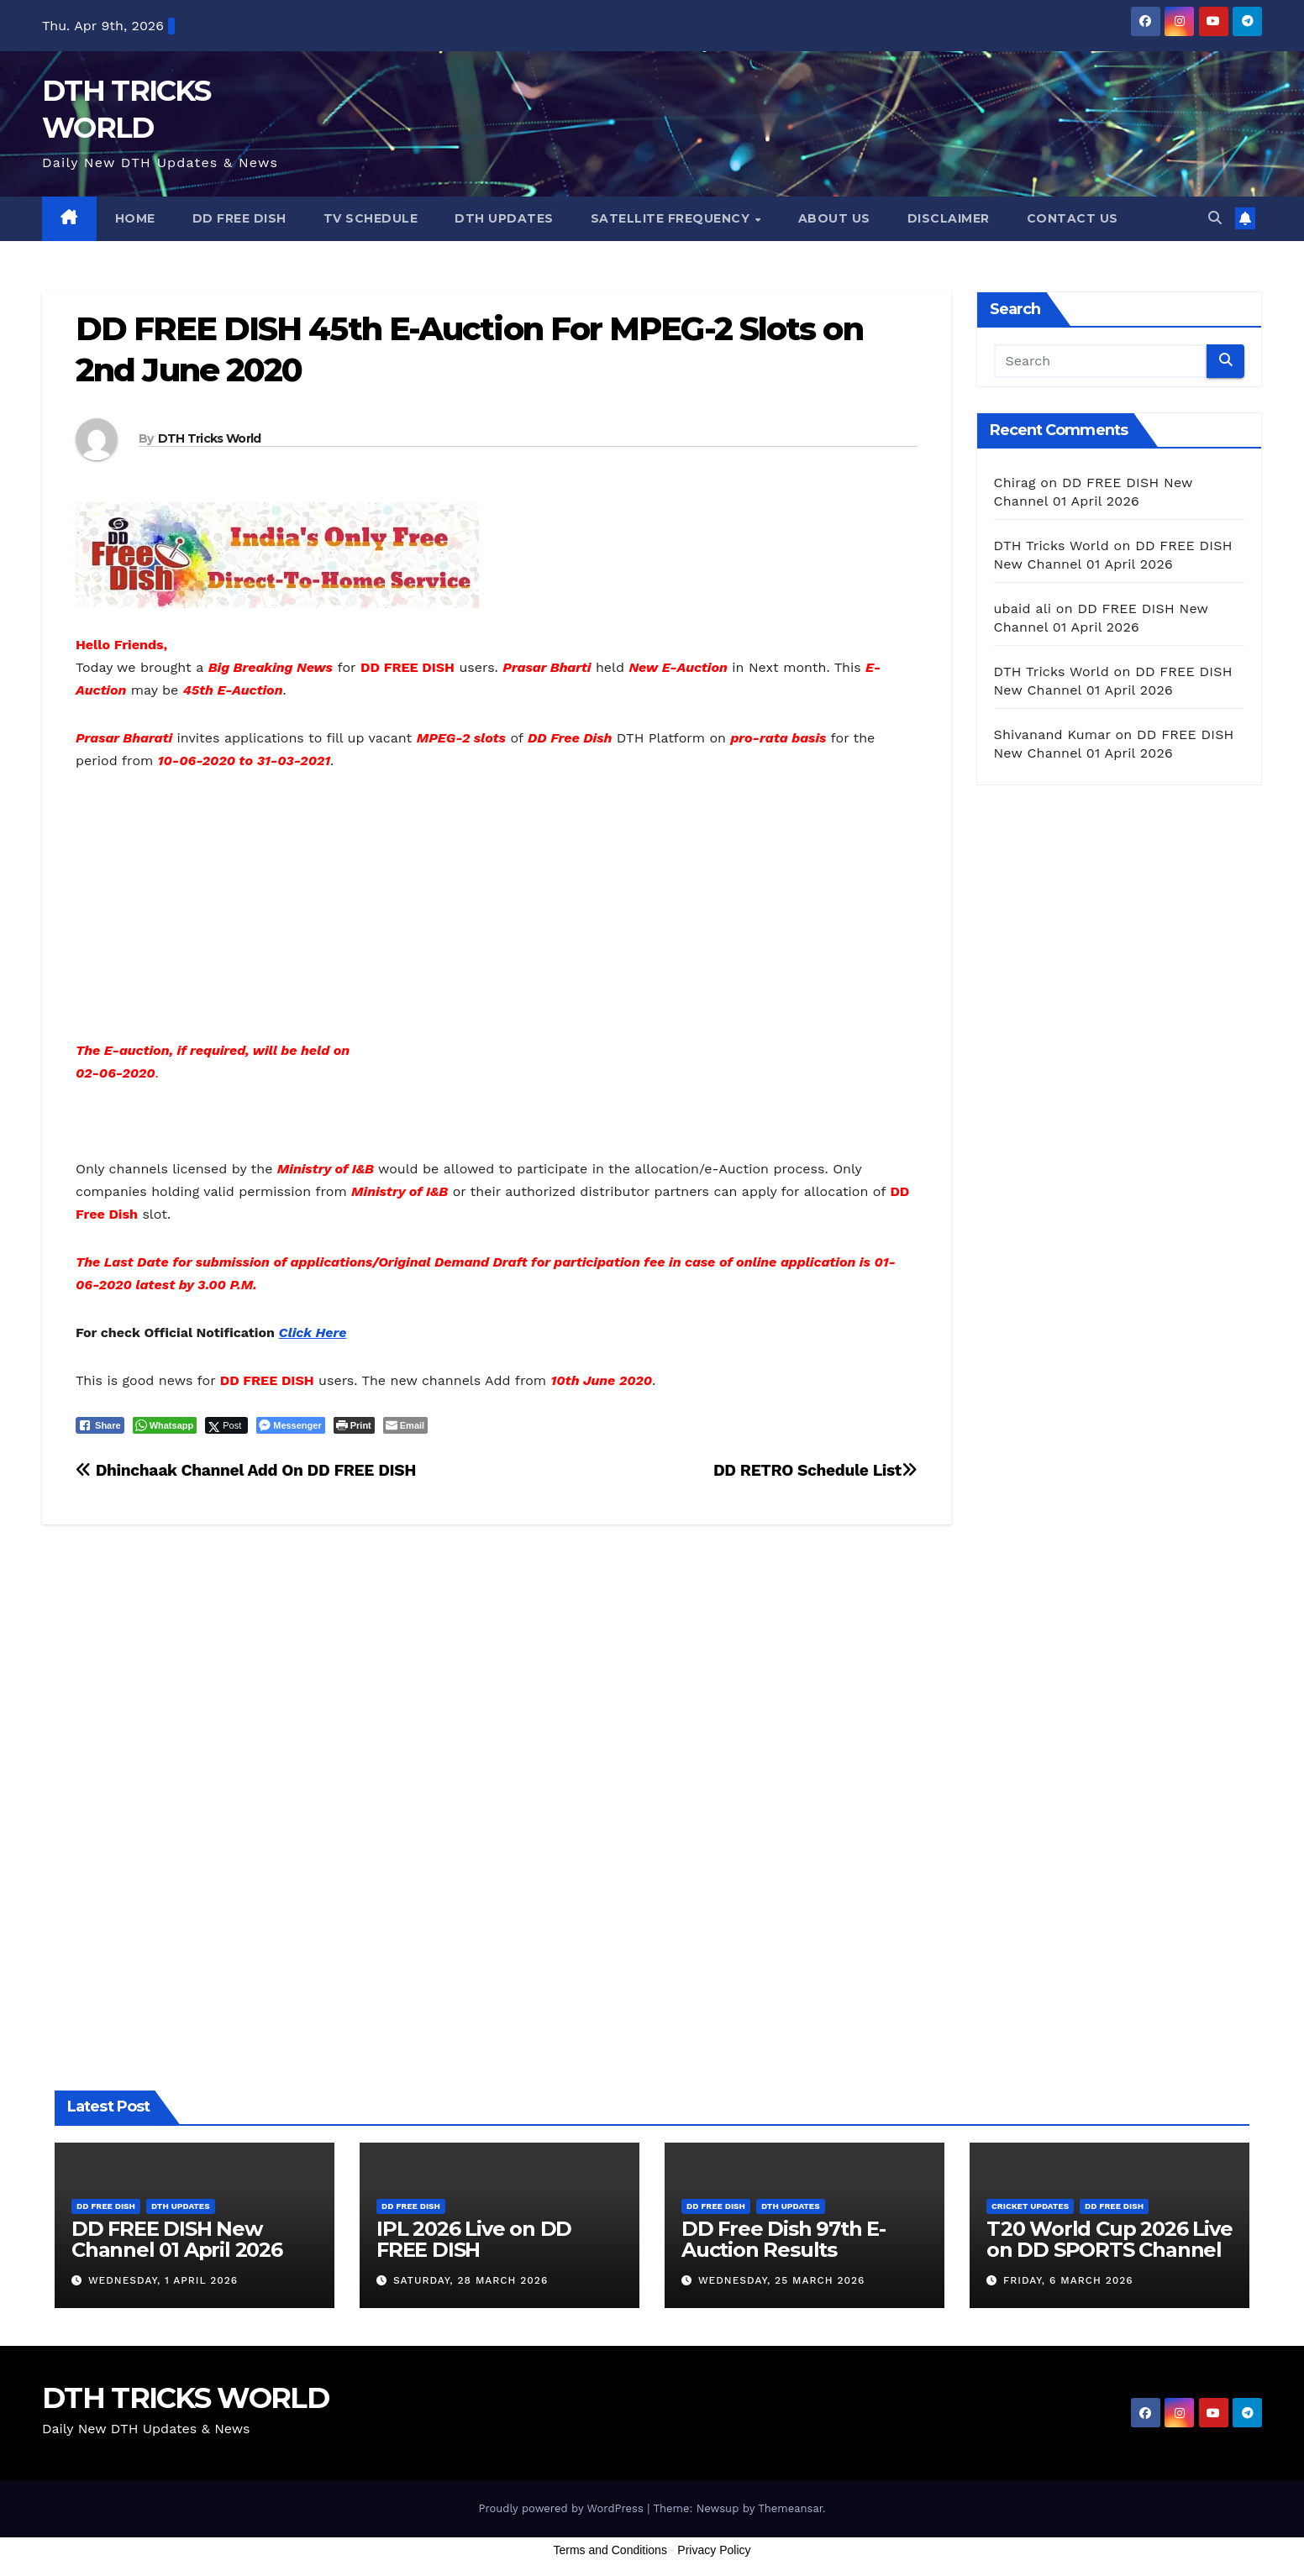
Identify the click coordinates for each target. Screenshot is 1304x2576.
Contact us (1072, 218)
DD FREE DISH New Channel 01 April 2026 (176, 2239)
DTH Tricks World (209, 438)
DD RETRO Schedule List (815, 1470)
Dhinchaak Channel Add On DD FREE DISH (246, 1470)
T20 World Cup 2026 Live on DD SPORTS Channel (1109, 2239)
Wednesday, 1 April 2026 (163, 2280)
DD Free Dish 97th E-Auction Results (783, 2239)
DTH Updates (504, 218)
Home (135, 218)
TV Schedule (370, 218)
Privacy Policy (713, 2550)
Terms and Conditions (610, 2550)
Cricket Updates (1030, 2206)
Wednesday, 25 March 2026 (781, 2280)
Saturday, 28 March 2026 (470, 2280)
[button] (1215, 218)
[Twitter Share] (226, 1425)
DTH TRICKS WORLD (185, 2398)
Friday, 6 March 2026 (1068, 2280)
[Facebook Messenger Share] (290, 1425)
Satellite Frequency (672, 218)
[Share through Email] (405, 1425)
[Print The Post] (354, 1425)
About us (834, 218)
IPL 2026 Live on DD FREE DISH (473, 2239)
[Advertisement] (497, 914)
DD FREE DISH (239, 218)
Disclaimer (948, 218)
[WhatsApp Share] (165, 1425)
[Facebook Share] (100, 1425)
